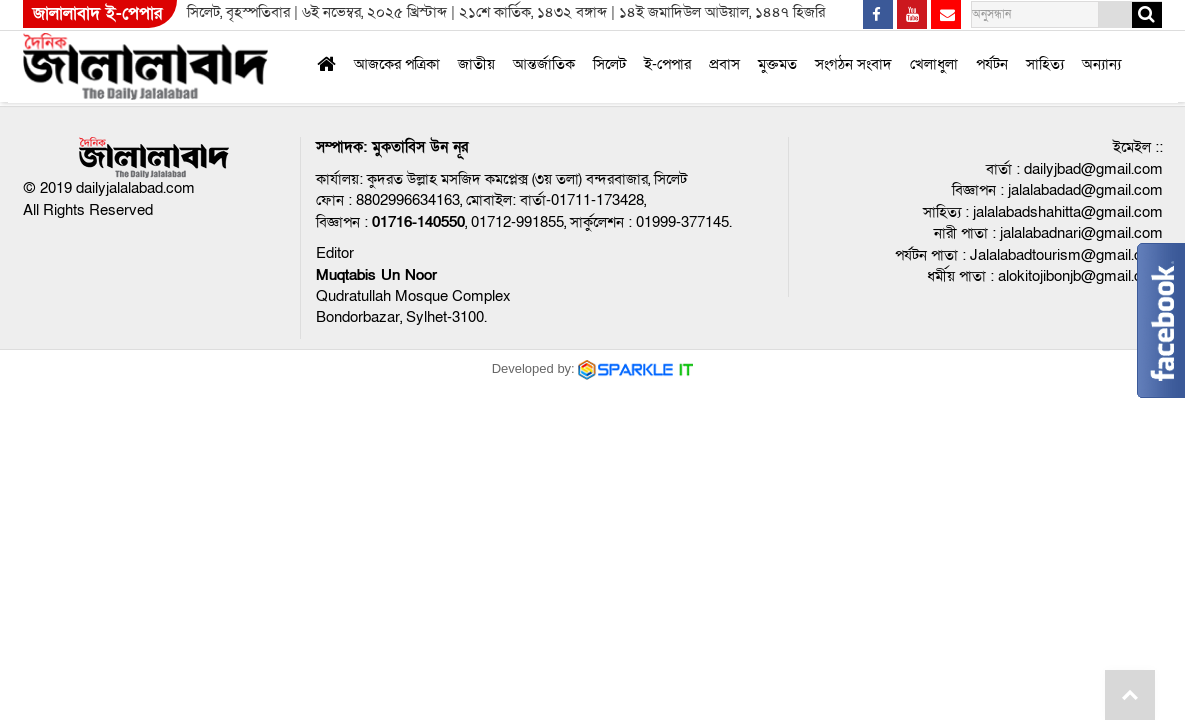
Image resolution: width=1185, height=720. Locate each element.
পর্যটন (992, 64)
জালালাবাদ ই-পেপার (97, 13)
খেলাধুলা (934, 64)
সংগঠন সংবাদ (853, 64)
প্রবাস (724, 64)
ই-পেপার (667, 64)
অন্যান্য (1101, 64)
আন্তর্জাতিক (544, 64)
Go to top (1130, 695)
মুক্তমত (777, 64)
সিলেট (609, 64)
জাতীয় (476, 64)
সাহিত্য (1045, 64)
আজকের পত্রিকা (397, 64)
